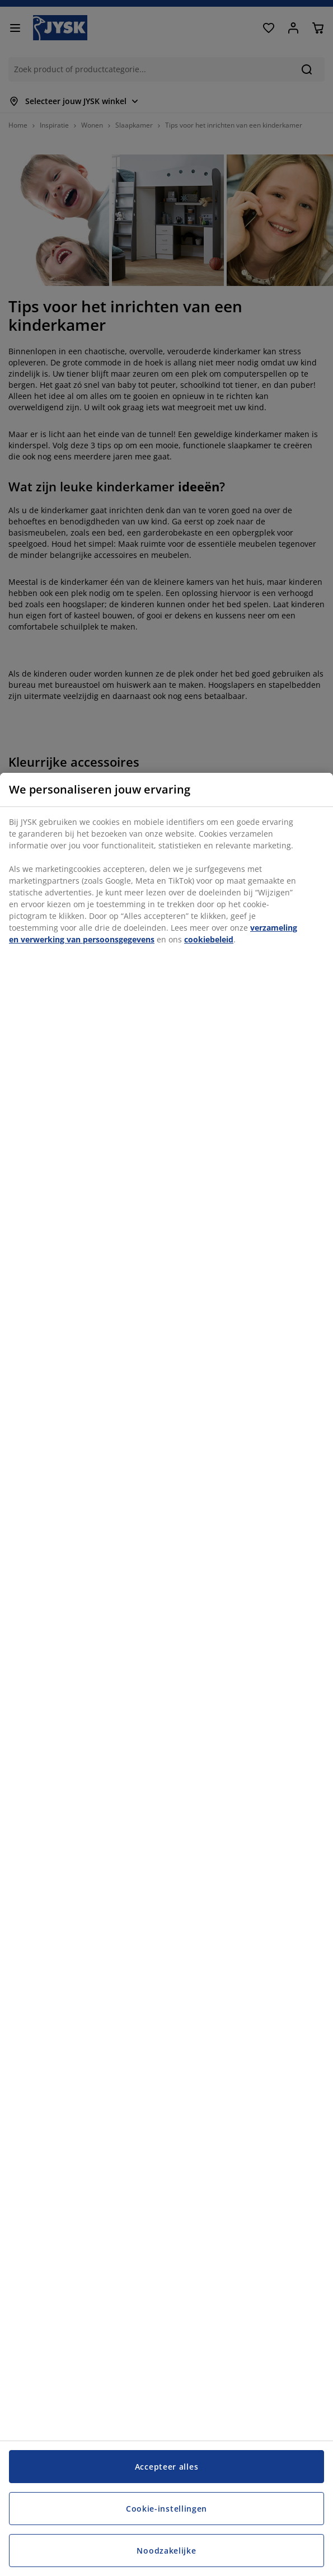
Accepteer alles (167, 2466)
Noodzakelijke (166, 2550)
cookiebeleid (208, 939)
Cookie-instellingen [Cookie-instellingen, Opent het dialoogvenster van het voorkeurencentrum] (166, 2508)
